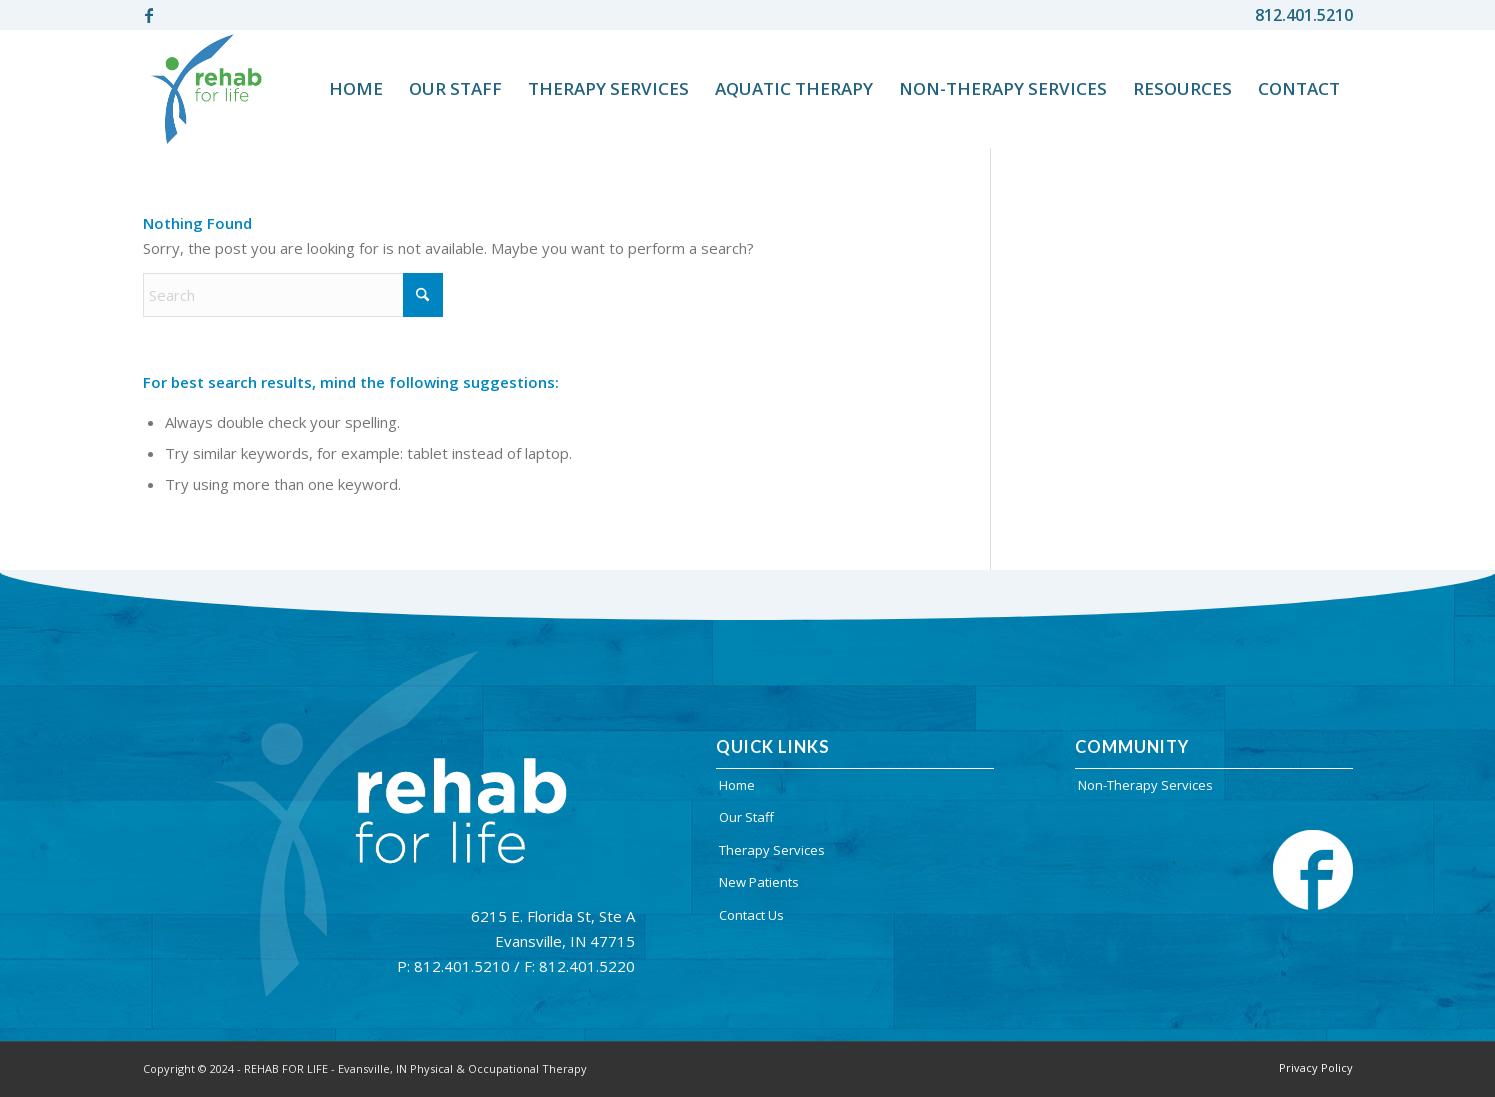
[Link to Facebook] (149, 15)
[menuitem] (356, 89)
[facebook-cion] (1313, 870)
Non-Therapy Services (1145, 785)
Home (737, 785)
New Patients (759, 882)
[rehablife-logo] (206, 89)
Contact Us (751, 915)
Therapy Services (772, 850)
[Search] (293, 295)
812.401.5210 (1304, 15)
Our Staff (746, 817)
